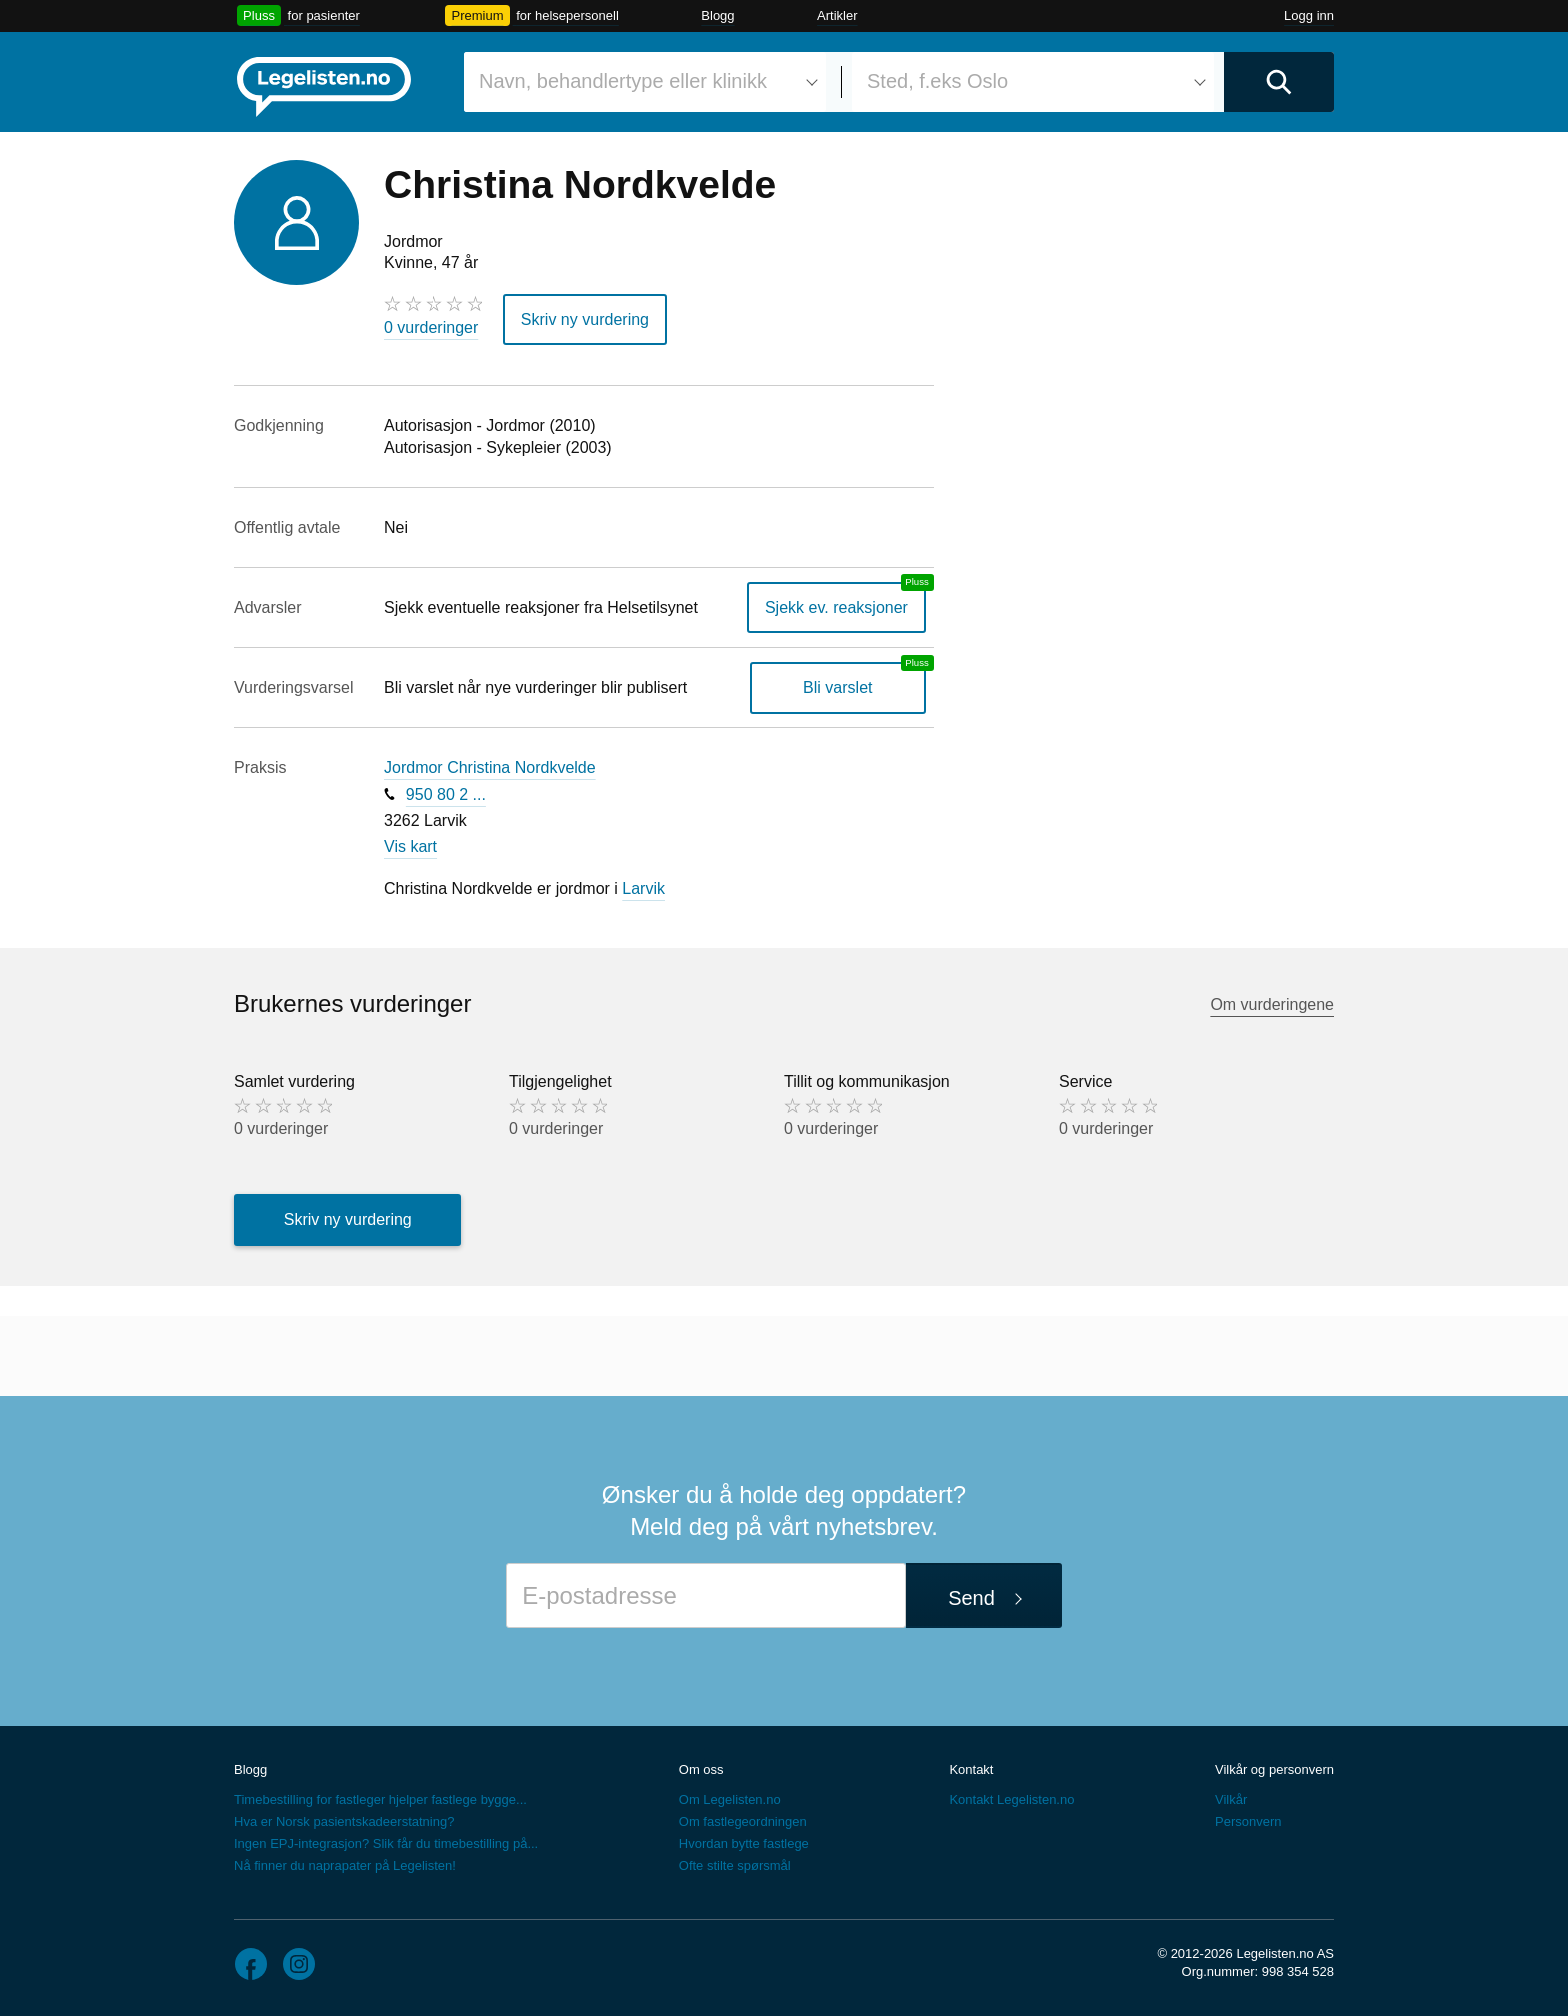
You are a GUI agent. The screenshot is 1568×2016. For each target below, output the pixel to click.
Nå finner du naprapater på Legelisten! (345, 1865)
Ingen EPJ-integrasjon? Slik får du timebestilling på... (386, 1843)
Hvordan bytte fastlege (744, 1843)
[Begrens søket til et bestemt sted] (1033, 82)
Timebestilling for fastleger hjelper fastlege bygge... (380, 1799)
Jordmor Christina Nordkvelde (490, 767)
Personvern (1248, 1821)
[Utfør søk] (1279, 82)
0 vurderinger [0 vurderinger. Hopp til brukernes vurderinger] (431, 327)
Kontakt (971, 1769)
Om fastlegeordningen (743, 1821)
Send (971, 1598)
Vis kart (410, 846)
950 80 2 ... (446, 794)
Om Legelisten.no (730, 1799)
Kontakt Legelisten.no (1011, 1799)
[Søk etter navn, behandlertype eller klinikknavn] (645, 82)
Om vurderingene (1272, 1004)
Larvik (643, 888)
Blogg (717, 15)
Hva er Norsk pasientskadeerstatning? (344, 1821)
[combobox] (645, 82)
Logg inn (1309, 15)
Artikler (837, 15)
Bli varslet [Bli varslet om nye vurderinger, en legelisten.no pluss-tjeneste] (837, 687)
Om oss (701, 1769)
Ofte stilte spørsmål (735, 1865)
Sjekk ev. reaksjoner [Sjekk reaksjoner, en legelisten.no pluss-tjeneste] (836, 607)
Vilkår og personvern (1274, 1769)
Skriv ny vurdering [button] (585, 319)
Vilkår (1231, 1799)
